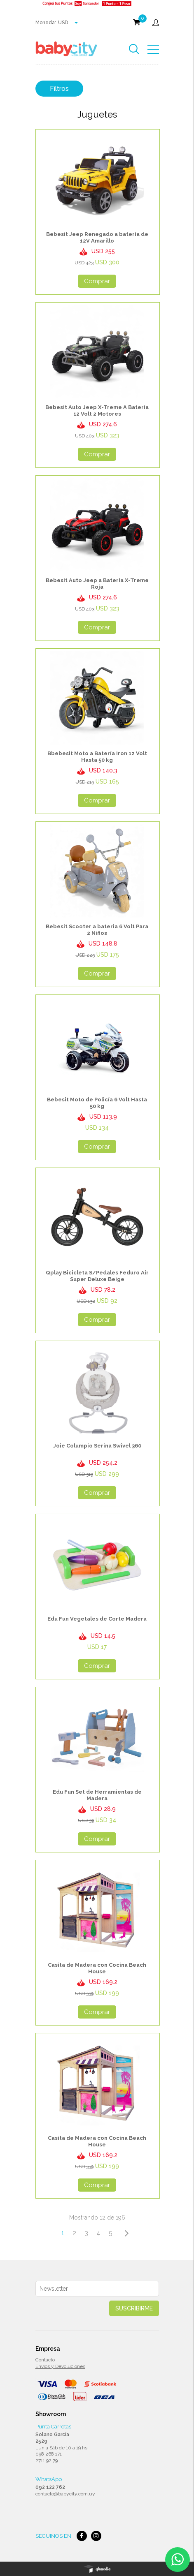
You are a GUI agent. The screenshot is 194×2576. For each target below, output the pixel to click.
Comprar (97, 281)
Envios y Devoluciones (60, 2366)
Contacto (45, 2360)
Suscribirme (134, 2308)
